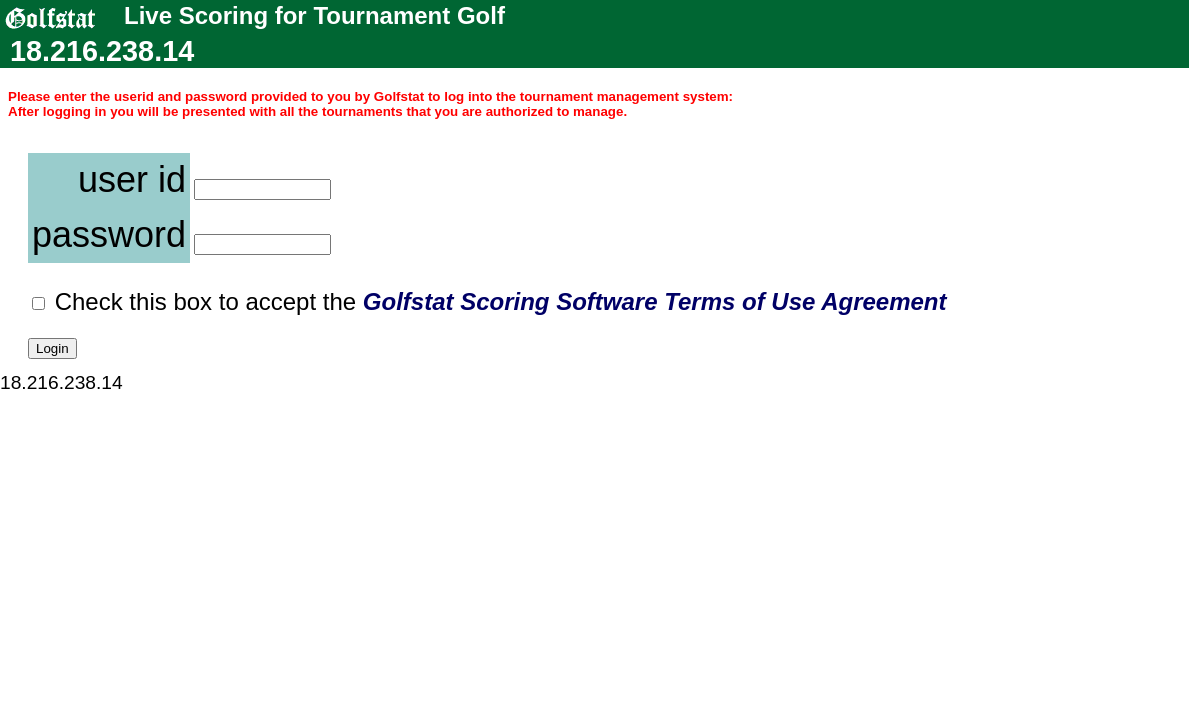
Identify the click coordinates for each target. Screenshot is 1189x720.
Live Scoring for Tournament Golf (221, 16)
